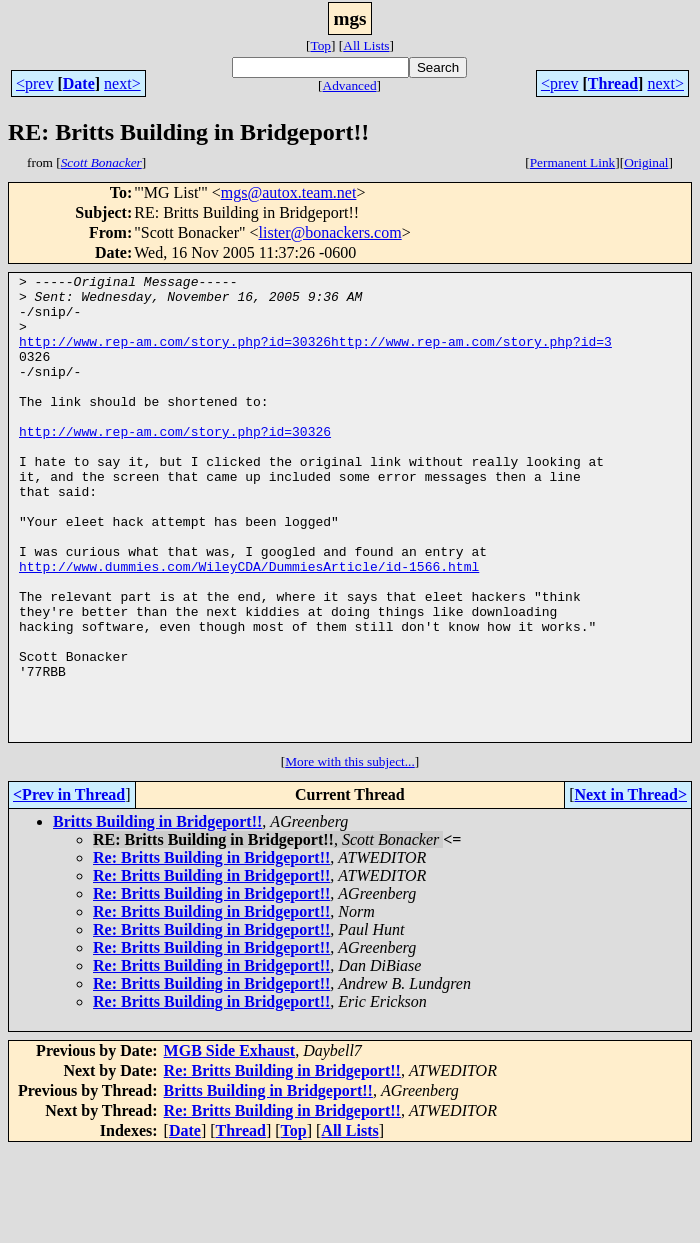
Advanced (350, 85)
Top (320, 45)
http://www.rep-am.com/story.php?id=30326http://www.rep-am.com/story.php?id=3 (315, 356)
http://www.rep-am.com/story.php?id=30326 (175, 464)
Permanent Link (573, 162)
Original (646, 162)
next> (122, 83)
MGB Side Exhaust (230, 1143)
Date (79, 83)
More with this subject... (350, 854)
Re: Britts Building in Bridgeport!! (211, 950)
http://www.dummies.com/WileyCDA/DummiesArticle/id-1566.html (249, 626)
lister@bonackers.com (330, 232)
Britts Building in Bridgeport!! (157, 914)
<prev (34, 83)
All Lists (366, 45)
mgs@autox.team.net (289, 192)
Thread (613, 83)
